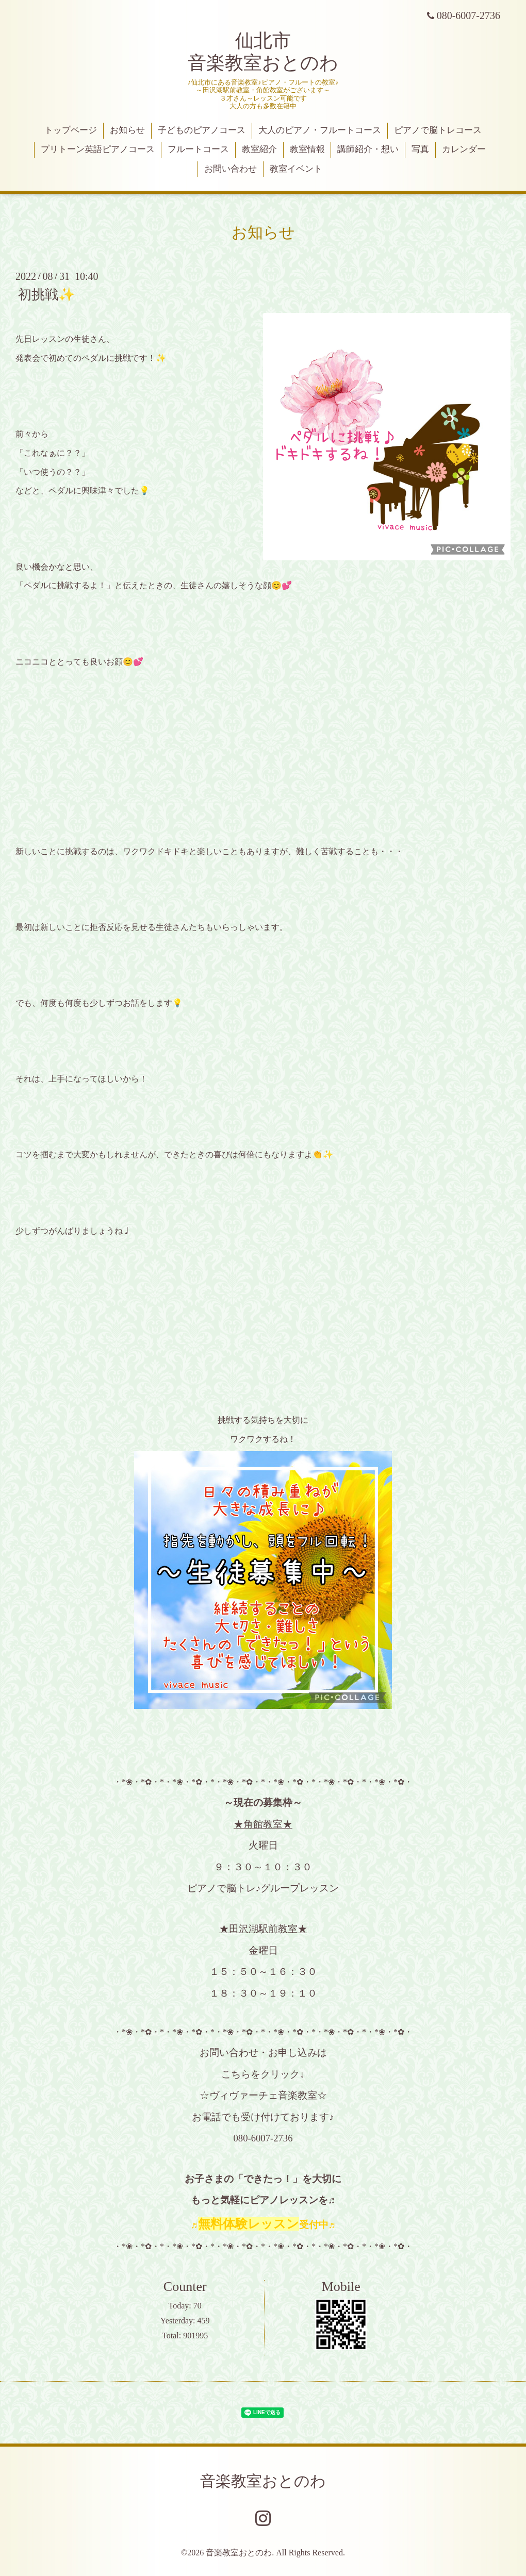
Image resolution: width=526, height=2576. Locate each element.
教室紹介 (259, 149)
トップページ (70, 130)
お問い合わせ (230, 169)
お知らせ (127, 130)
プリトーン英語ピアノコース (98, 149)
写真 (420, 149)
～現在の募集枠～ (263, 1802)
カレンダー (464, 149)
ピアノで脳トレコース (438, 130)
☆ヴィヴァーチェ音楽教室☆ (263, 2095)
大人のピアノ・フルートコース (319, 130)
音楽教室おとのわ (263, 2480)
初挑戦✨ (46, 294)
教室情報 (307, 149)
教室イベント (296, 169)
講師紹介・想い (368, 149)
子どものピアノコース (201, 130)
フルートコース (198, 149)
